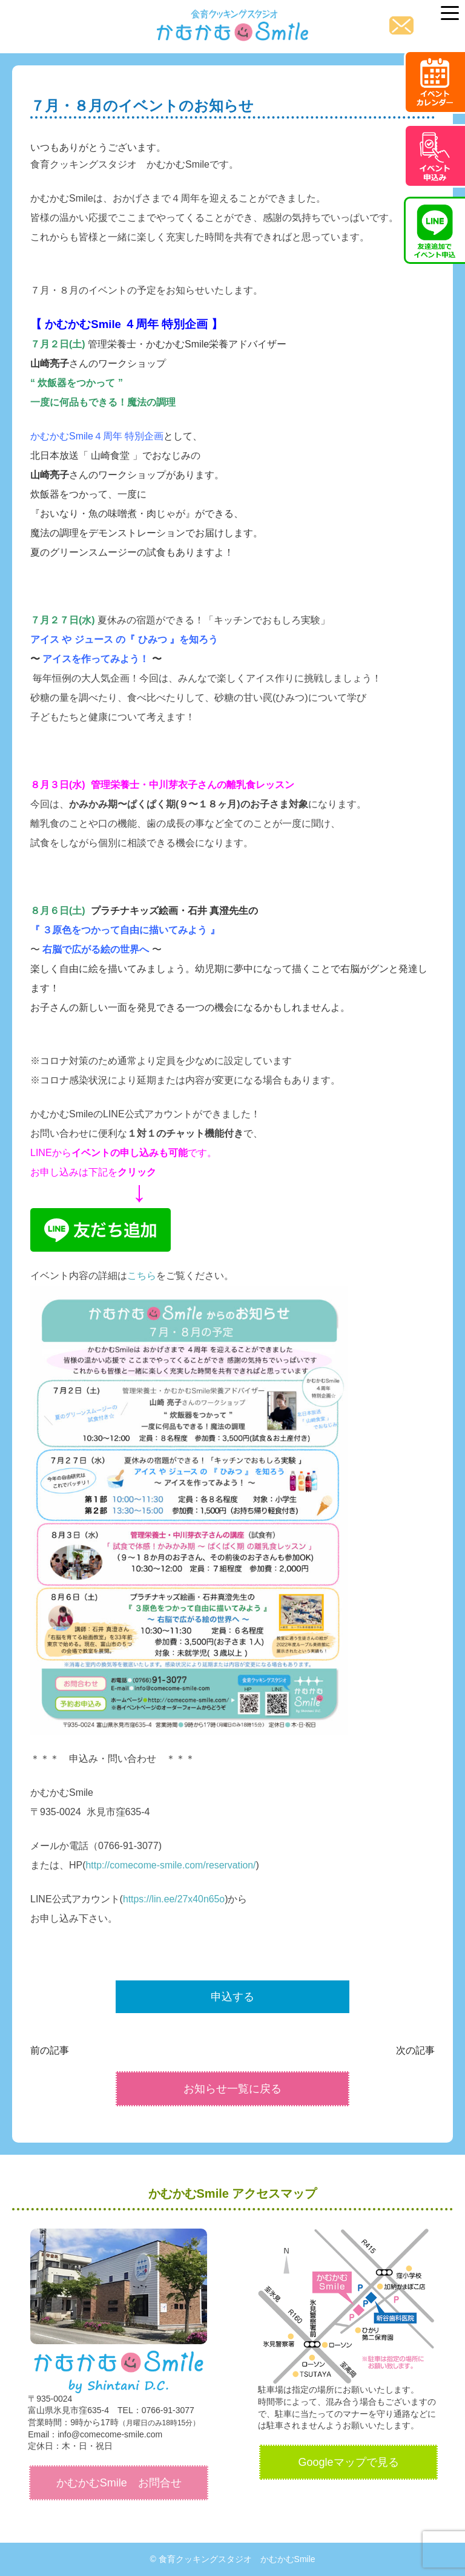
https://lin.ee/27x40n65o (174, 1899)
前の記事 (49, 2050)
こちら (141, 1275)
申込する (232, 1997)
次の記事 (415, 2050)
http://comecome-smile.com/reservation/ (172, 1865)
